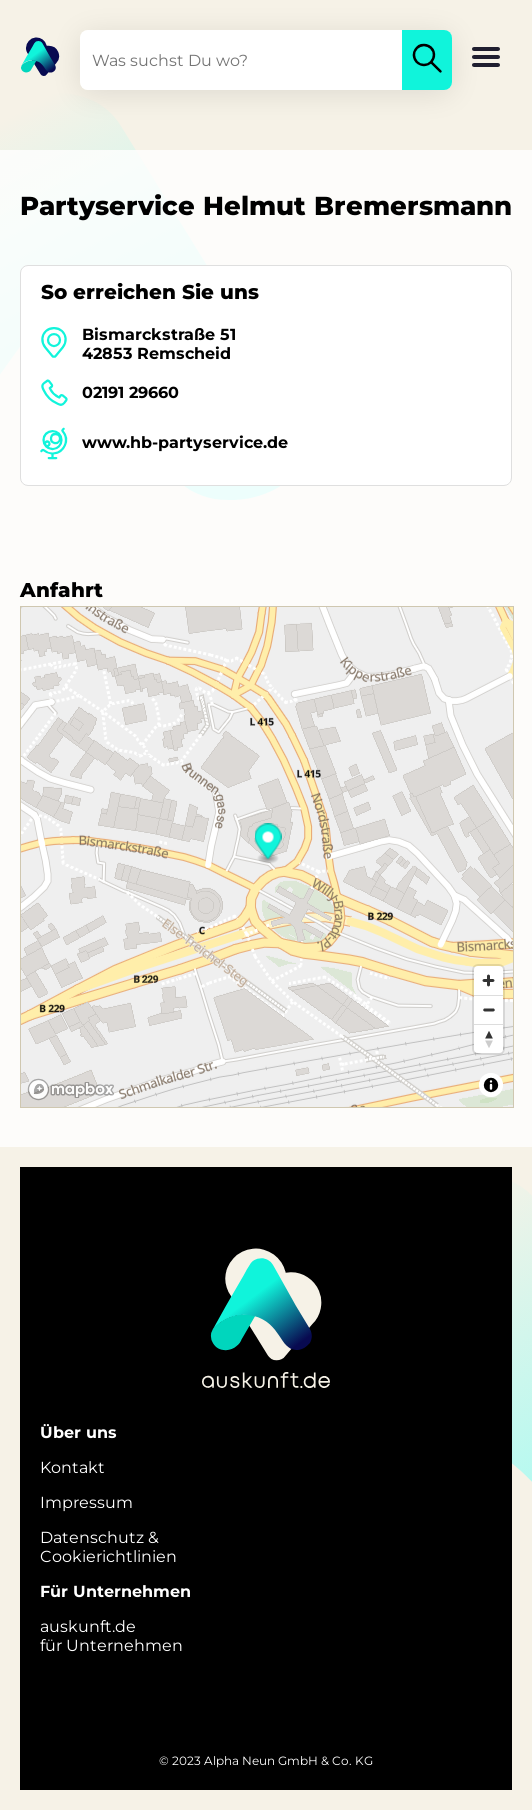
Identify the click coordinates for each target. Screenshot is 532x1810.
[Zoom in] (488, 980)
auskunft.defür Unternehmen (111, 1636)
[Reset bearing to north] (488, 1038)
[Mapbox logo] (71, 1089)
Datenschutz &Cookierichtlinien (108, 1547)
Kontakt (72, 1467)
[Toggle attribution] (491, 1085)
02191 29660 (130, 392)
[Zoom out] (488, 1009)
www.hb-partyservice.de (185, 442)
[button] (486, 59)
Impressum (86, 1502)
